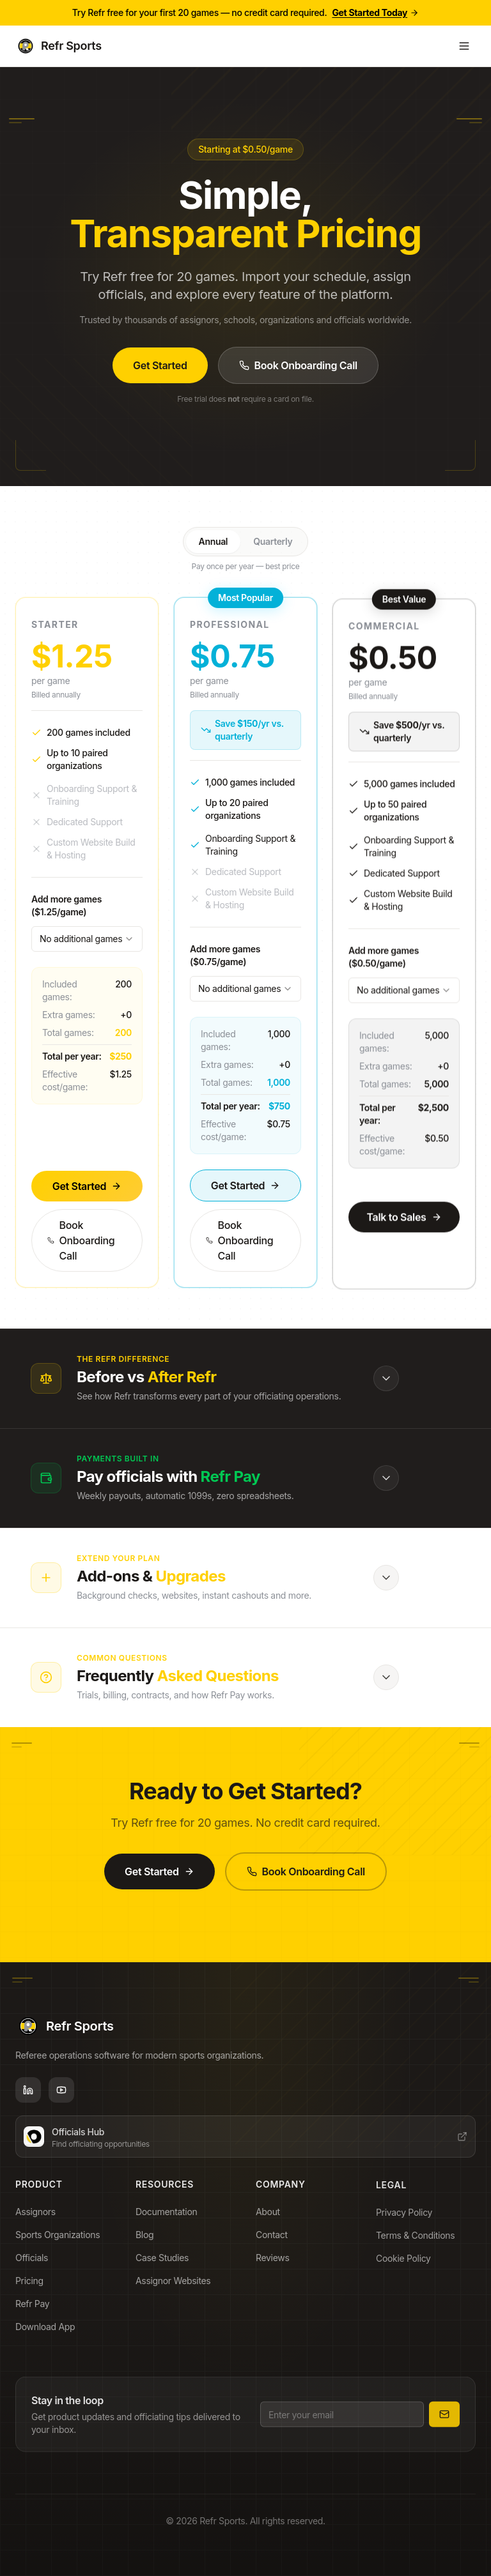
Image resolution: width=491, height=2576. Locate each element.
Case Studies (166, 2269)
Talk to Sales (403, 1241)
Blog (148, 2246)
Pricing (33, 2288)
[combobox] (87, 964)
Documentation (170, 2223)
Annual (213, 541)
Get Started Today (375, 12)
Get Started (160, 365)
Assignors (39, 2219)
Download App (48, 2334)
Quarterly (272, 541)
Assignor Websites (177, 2292)
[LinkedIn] (28, 2095)
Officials (35, 2265)
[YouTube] (61, 2095)
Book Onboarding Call (298, 365)
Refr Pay (36, 2311)
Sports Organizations (61, 2242)
